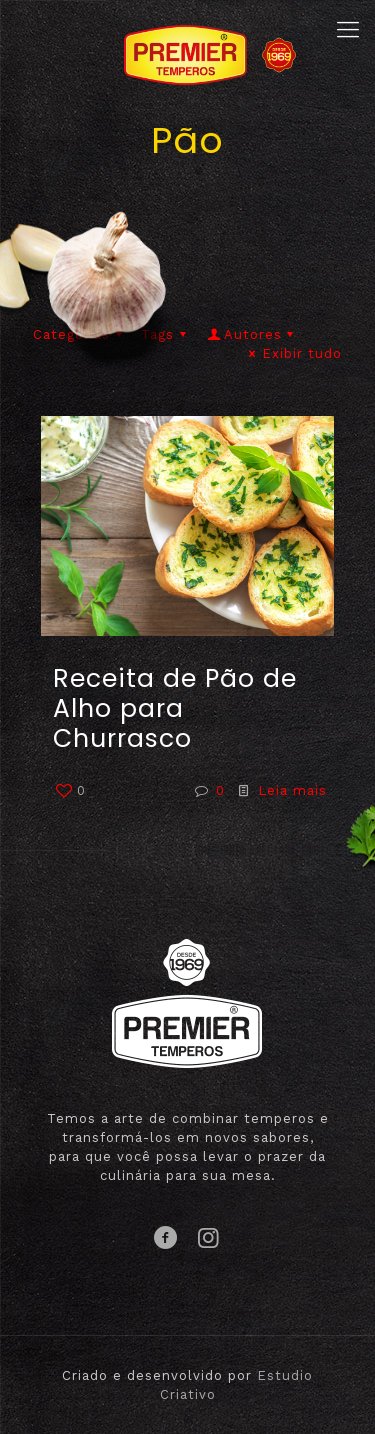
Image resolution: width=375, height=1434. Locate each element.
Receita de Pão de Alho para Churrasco (175, 708)
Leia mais (292, 790)
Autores (252, 334)
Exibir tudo (293, 353)
